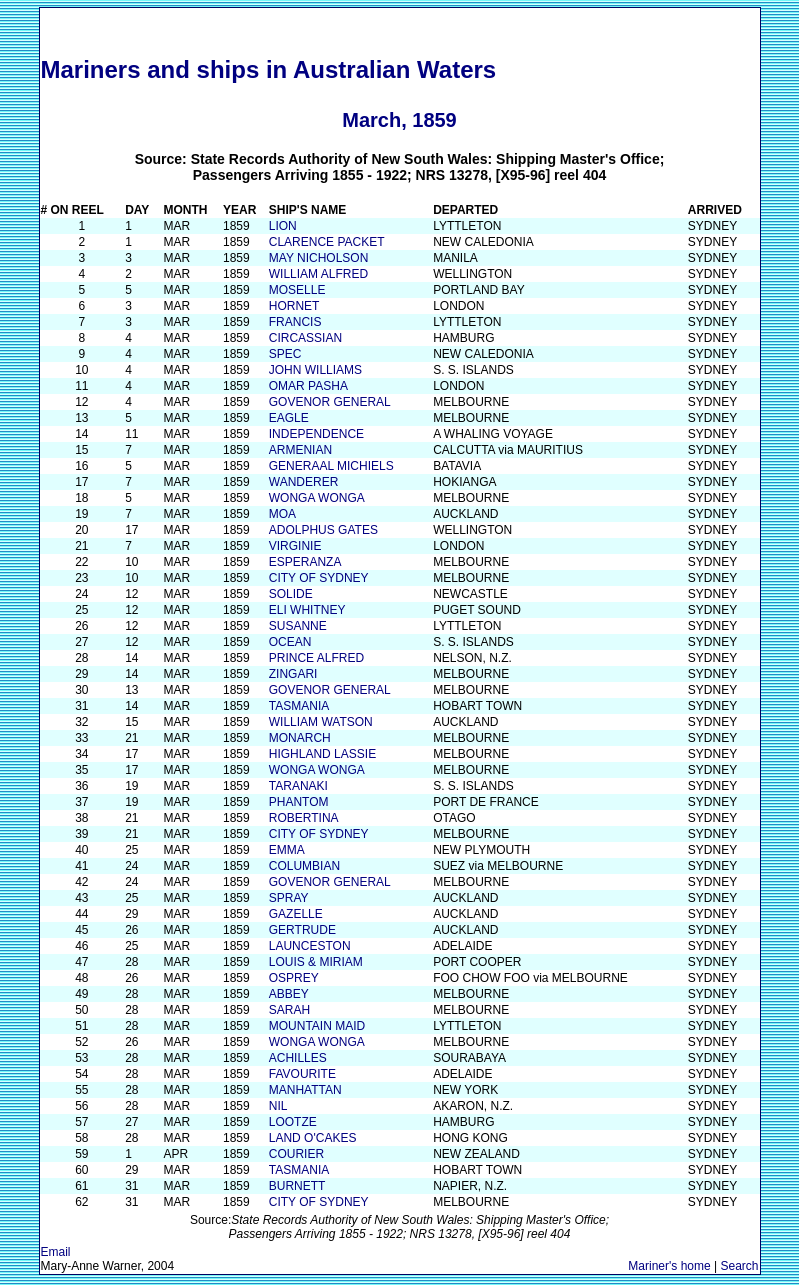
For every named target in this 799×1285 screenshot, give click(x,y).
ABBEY (289, 994)
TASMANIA (299, 706)
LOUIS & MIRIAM (316, 962)
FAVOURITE (302, 1074)
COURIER (296, 1154)
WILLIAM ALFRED (318, 274)
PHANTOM (299, 802)
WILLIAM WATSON (321, 722)
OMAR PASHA (308, 386)
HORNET (294, 306)
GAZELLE (296, 914)
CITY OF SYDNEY (319, 578)
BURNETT (297, 1186)
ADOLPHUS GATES (323, 530)
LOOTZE (293, 1122)
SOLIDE (291, 594)
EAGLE (289, 418)
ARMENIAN (300, 450)
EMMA (287, 850)
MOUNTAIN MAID (317, 1026)
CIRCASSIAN (305, 338)
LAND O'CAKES (313, 1138)
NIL (278, 1106)
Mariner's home (669, 1266)
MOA (282, 514)
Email (56, 1252)
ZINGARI (293, 674)
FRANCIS (295, 322)
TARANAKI (298, 786)
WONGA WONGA (317, 498)
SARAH (289, 1010)
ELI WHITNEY (307, 610)
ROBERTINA (304, 818)
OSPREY (294, 978)
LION (283, 226)
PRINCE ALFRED (316, 658)
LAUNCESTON (310, 946)
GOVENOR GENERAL (330, 402)
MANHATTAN (305, 1090)
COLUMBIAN (304, 866)
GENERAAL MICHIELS (331, 466)
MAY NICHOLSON (319, 258)
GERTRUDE (302, 930)
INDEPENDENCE (316, 434)
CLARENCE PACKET (327, 242)
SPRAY (289, 898)
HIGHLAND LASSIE (322, 754)
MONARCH (300, 738)
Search (739, 1266)
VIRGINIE (295, 546)
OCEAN (290, 642)
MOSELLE (297, 290)
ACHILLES (298, 1058)
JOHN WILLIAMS (315, 370)
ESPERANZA (305, 562)
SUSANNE (298, 626)
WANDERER (304, 482)
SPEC (285, 354)
